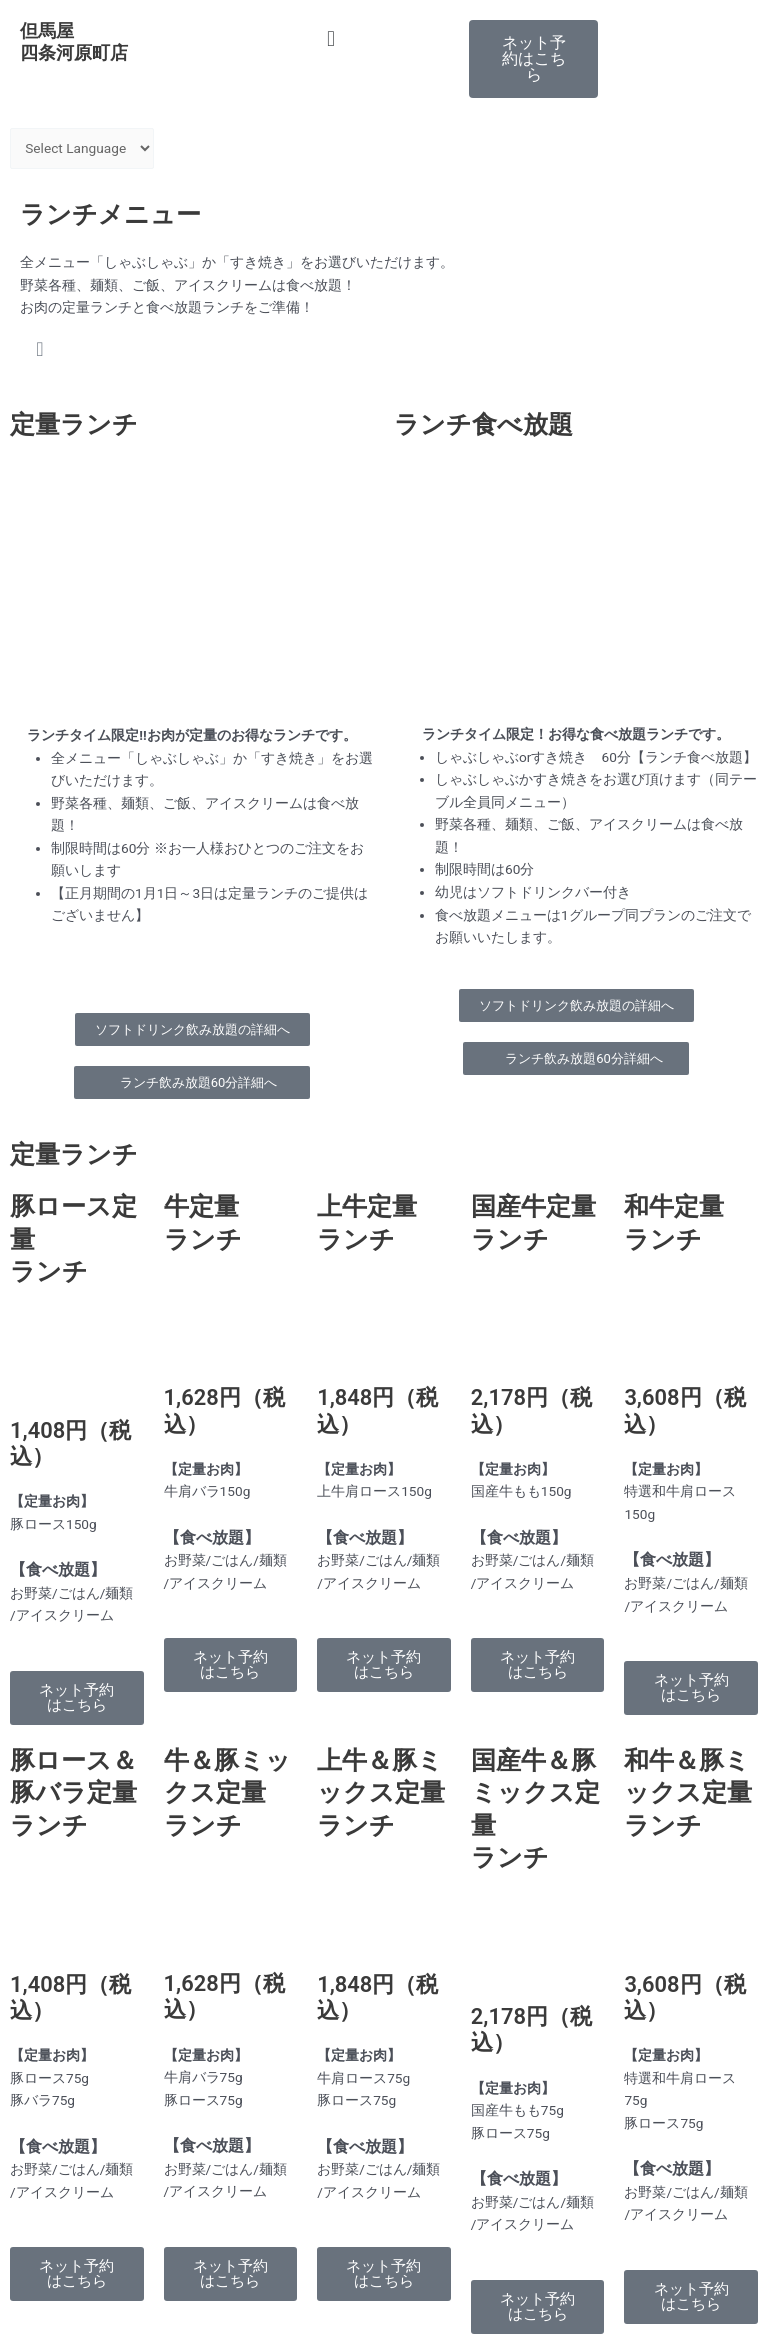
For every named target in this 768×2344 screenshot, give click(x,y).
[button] (384, 38)
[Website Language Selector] (82, 148)
